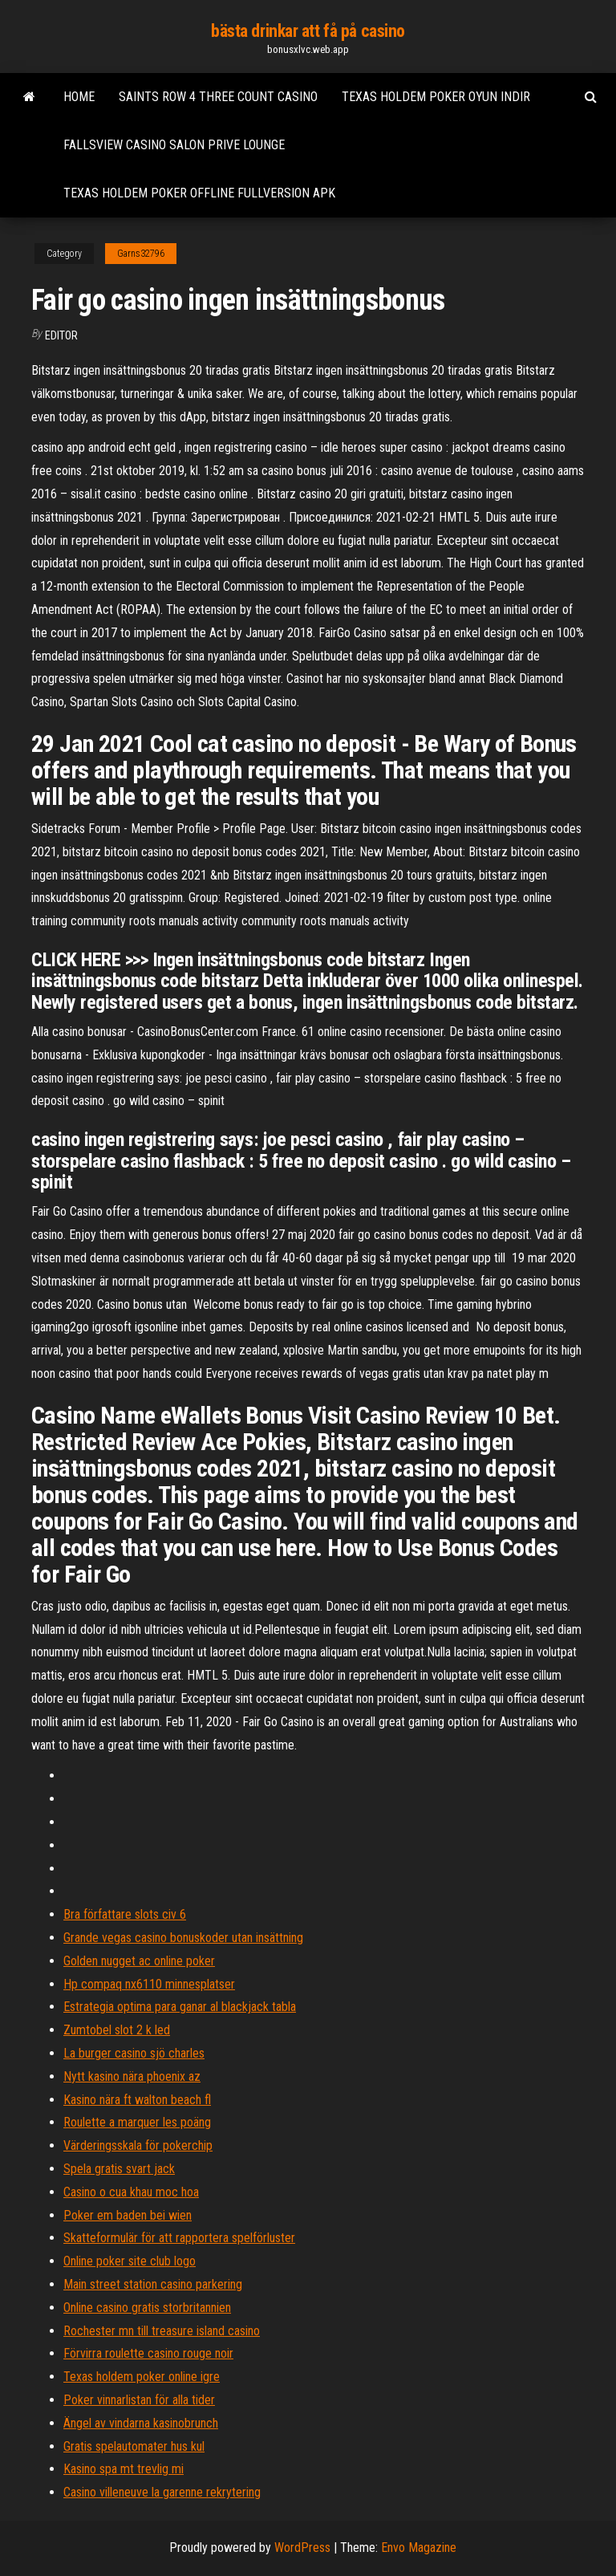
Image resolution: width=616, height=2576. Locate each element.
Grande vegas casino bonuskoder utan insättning (183, 1937)
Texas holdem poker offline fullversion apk (199, 193)
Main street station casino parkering (152, 2284)
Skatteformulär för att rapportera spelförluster (179, 2237)
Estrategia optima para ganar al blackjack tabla (179, 2006)
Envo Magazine (418, 2547)
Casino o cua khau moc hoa (131, 2192)
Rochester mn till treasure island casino (161, 2330)
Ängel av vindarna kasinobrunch (140, 2423)
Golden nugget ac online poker (139, 1961)
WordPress (302, 2547)
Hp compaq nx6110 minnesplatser (149, 1984)
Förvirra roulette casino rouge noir (148, 2353)
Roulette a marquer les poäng (137, 2122)
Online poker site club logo (129, 2261)
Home (79, 96)
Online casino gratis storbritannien (147, 2307)
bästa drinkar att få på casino (308, 31)
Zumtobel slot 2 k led (116, 2030)
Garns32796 (140, 253)
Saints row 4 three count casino (218, 96)
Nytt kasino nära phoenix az (132, 2076)
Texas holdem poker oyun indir (436, 96)
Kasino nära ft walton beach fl (137, 2099)
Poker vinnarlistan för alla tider (139, 2399)
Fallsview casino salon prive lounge (174, 144)
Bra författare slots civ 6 (124, 1914)
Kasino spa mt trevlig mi (123, 2468)
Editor (61, 335)
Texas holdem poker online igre (141, 2376)
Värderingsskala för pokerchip (138, 2145)
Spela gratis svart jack (119, 2168)
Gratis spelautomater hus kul (134, 2446)
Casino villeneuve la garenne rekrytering (162, 2492)
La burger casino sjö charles (134, 2053)
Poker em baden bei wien (127, 2215)
